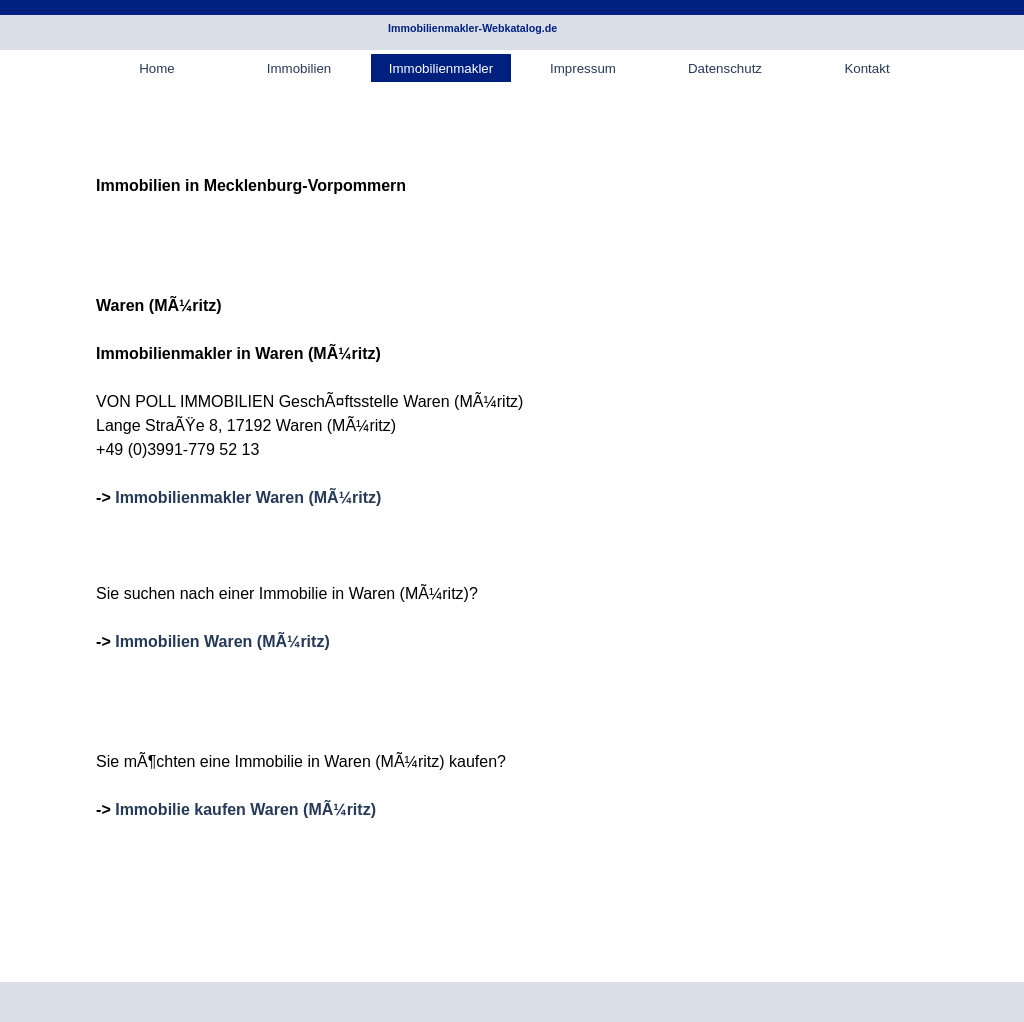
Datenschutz (725, 68)
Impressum (583, 68)
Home (157, 68)
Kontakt (866, 68)
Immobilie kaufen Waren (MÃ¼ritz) (245, 809)
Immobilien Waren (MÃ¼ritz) (222, 641)
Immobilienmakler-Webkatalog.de (472, 28)
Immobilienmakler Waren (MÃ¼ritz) (248, 497)
